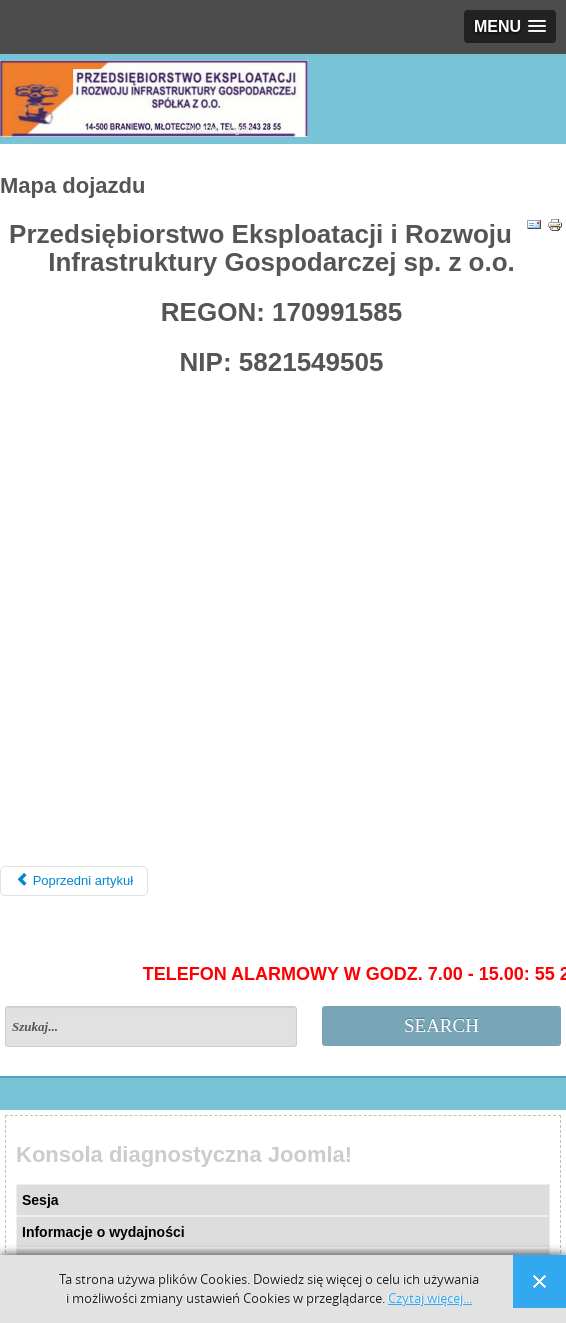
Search (441, 1025)
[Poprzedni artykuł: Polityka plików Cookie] (74, 881)
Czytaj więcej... (430, 1298)
